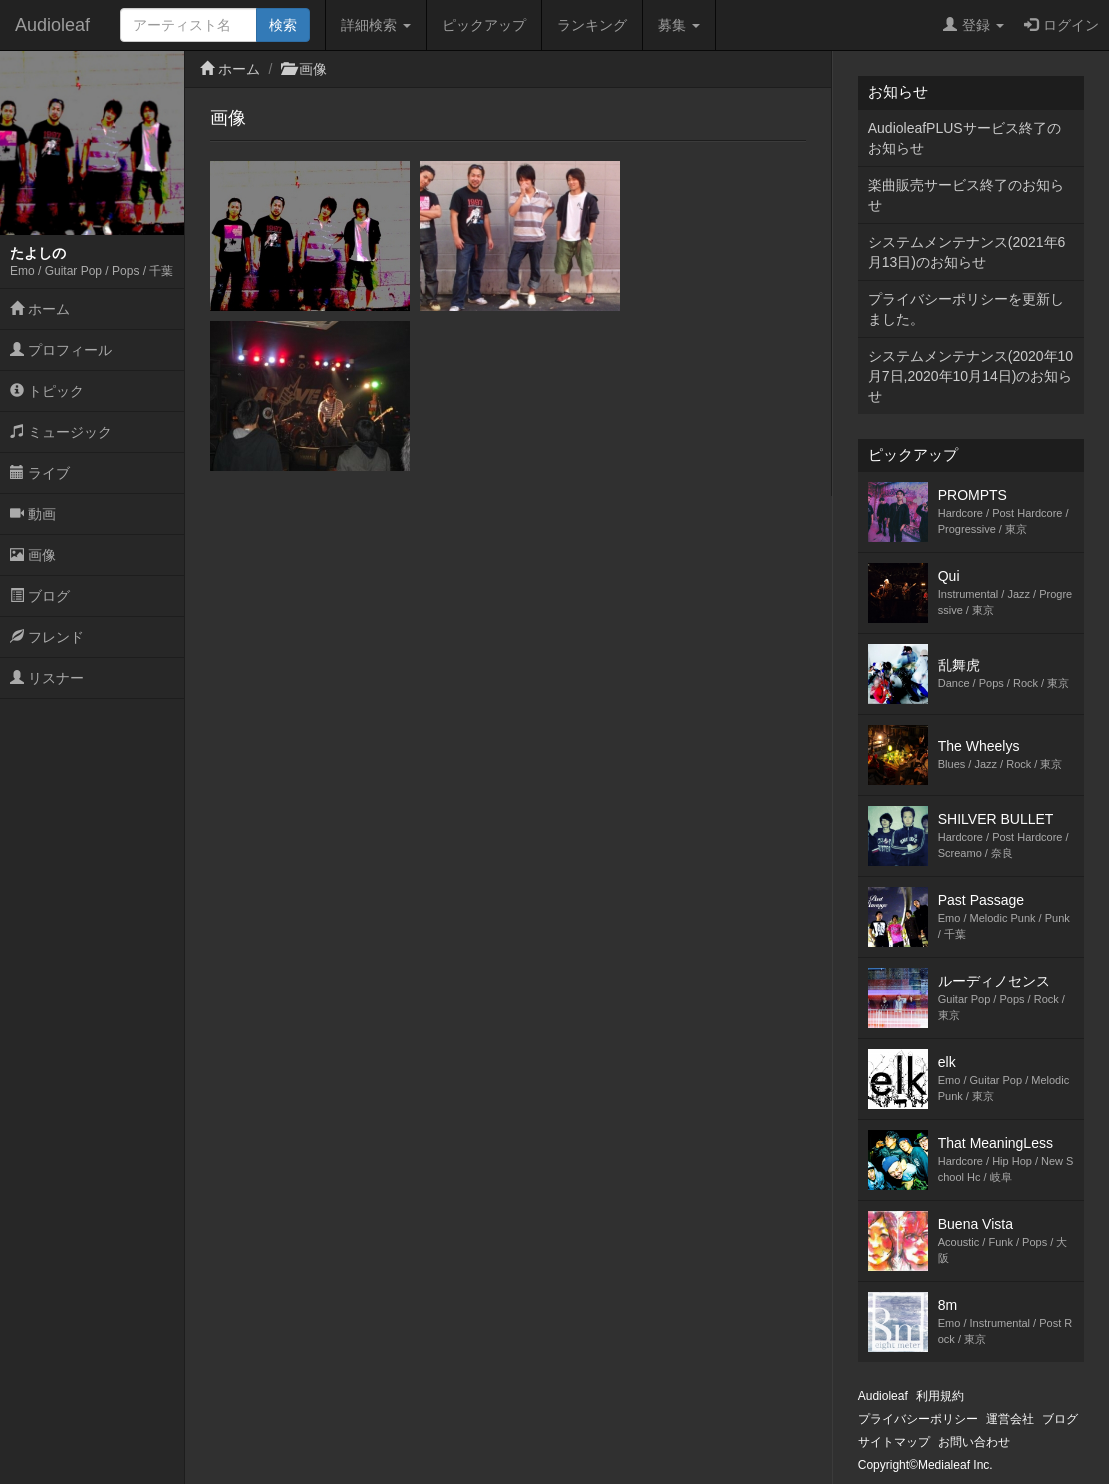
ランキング (592, 25)
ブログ (40, 596)
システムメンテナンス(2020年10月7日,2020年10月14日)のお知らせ (970, 376)
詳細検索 (376, 25)
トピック (47, 391)
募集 (679, 25)
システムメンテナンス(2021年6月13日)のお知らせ (967, 252)
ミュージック (61, 432)
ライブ (40, 473)
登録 (973, 25)
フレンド (47, 637)
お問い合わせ (974, 1442)
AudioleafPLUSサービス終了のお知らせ (964, 138)
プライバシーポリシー (918, 1419)
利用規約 (940, 1396)
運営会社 (1010, 1419)
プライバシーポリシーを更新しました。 (966, 309)
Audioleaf (52, 25)
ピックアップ (484, 25)
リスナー (47, 678)
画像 (33, 555)
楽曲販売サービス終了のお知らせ (966, 195)
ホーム (40, 309)
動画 (33, 514)
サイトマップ (894, 1442)
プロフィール (61, 350)
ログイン (1061, 25)
